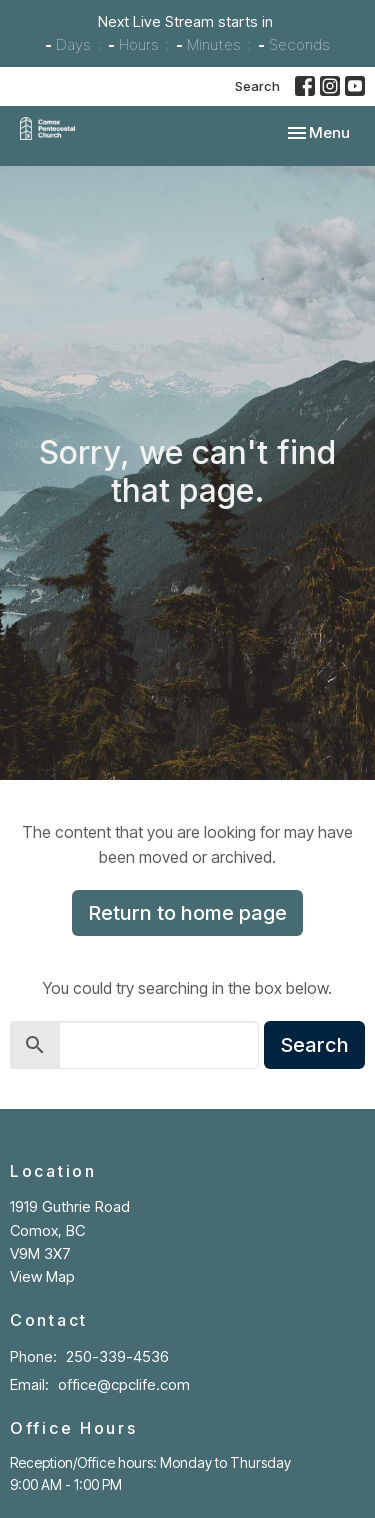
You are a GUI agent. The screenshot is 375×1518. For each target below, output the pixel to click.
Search (257, 86)
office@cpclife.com (124, 1384)
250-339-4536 (117, 1356)
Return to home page (187, 913)
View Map (42, 1276)
